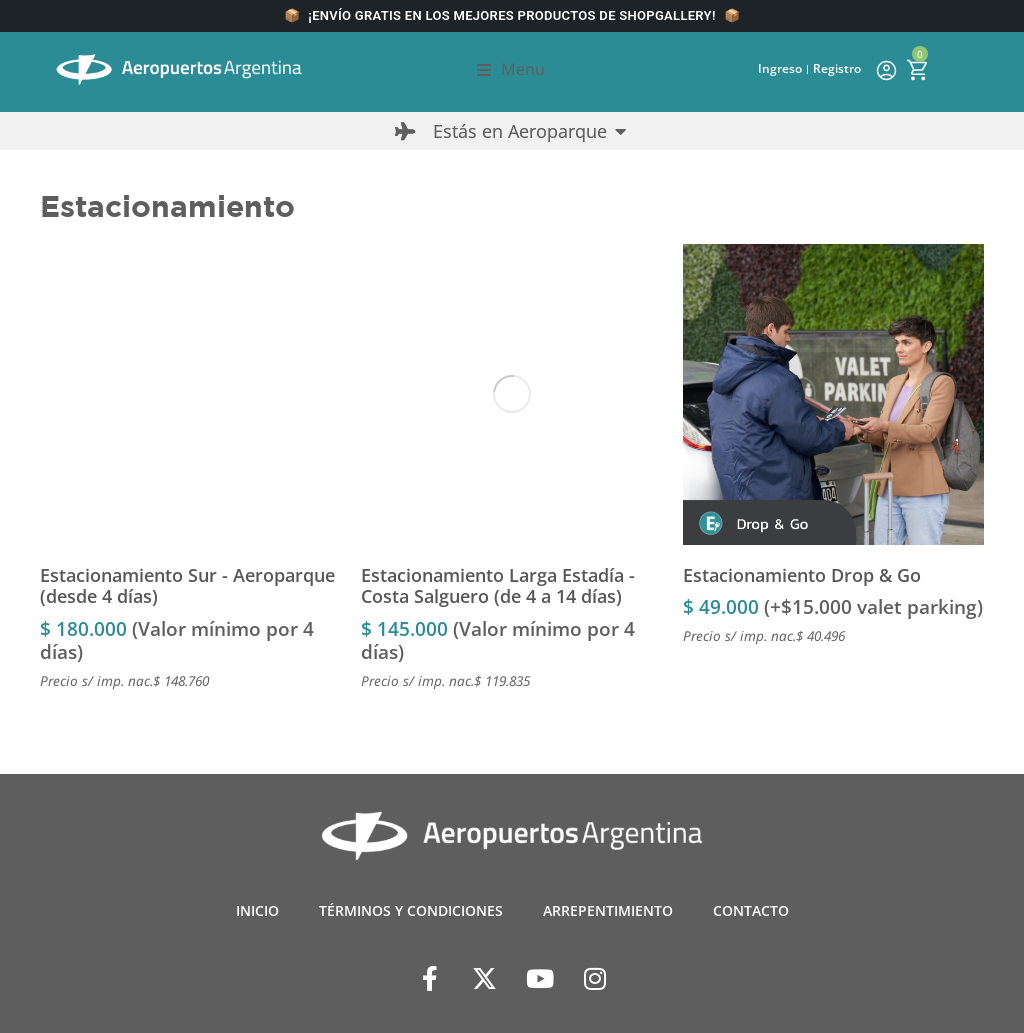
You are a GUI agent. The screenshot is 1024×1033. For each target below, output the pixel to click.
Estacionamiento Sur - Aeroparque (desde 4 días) (187, 586)
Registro (837, 68)
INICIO (257, 910)
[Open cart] (917, 70)
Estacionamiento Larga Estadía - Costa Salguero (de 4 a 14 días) (498, 586)
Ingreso (780, 68)
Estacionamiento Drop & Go (802, 575)
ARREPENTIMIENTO (608, 910)
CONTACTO (751, 910)
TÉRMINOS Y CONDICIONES (411, 910)
